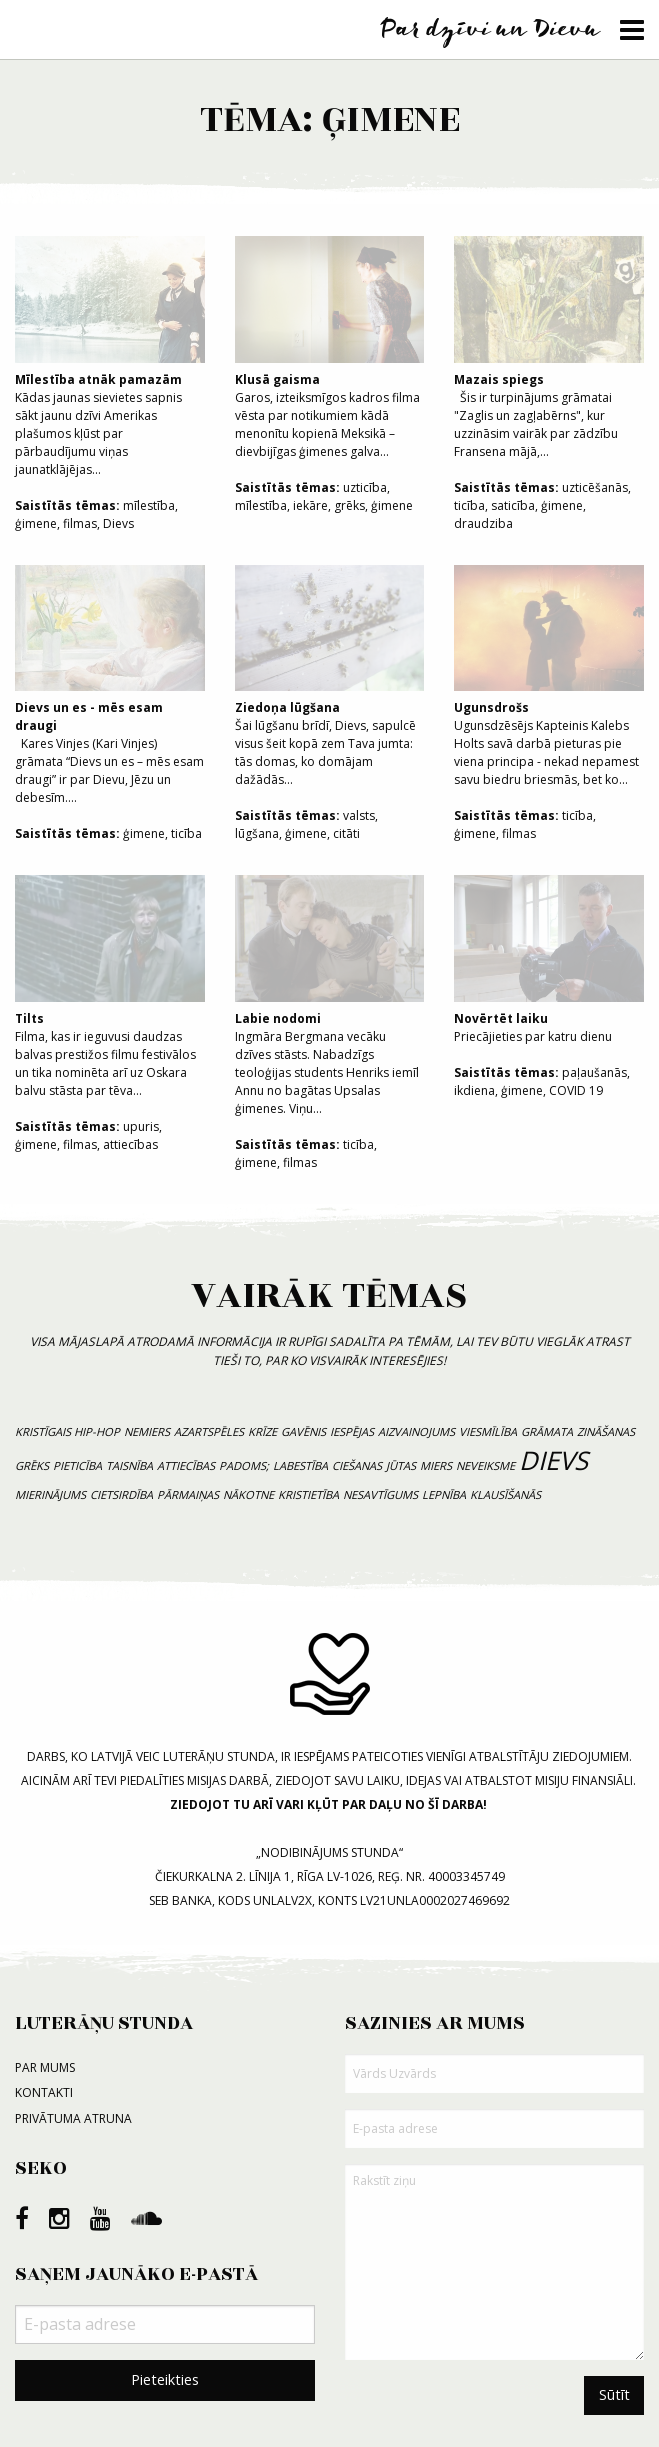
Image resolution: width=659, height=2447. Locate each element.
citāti (346, 833)
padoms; (244, 1465)
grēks (349, 505)
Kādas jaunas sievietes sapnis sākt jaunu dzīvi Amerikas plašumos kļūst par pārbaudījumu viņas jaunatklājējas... (110, 357)
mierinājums (50, 1494)
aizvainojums (416, 1431)
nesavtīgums (380, 1494)
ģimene (36, 523)
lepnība (444, 1494)
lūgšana (257, 833)
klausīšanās (505, 1494)
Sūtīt (614, 2394)
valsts (359, 815)
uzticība (365, 487)
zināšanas (606, 1431)
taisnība (129, 1465)
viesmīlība (488, 1431)
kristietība (308, 1494)
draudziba (483, 523)
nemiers (147, 1431)
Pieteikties (165, 2379)
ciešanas (357, 1465)
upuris (141, 1126)
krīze (262, 1431)
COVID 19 (576, 1090)
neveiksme (485, 1465)
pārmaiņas (188, 1494)
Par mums (45, 2067)
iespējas (352, 1431)
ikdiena (474, 1090)
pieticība (77, 1465)
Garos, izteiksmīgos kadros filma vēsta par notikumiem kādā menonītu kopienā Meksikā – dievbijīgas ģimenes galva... (330, 348)
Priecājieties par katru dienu (549, 960)
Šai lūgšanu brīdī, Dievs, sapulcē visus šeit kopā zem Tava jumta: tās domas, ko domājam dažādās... (330, 677)
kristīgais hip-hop (67, 1431)
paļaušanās (594, 1072)
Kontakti (44, 2092)
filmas (80, 523)
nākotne (248, 1494)
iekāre (310, 505)
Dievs (118, 523)
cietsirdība (121, 1494)
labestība (300, 1465)
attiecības (130, 1144)
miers (436, 1465)
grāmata (547, 1431)
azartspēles (209, 1431)
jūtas (401, 1465)
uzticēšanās (595, 487)
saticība (513, 505)
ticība (469, 505)
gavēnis (303, 1431)
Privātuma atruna (73, 2118)
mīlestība (149, 505)
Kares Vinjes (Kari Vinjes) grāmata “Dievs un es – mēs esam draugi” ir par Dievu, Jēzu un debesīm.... (110, 686)
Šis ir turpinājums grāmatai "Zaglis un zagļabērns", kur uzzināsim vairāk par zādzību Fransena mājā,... (549, 348)
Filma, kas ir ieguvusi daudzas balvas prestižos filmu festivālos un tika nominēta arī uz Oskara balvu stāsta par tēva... (110, 987)
